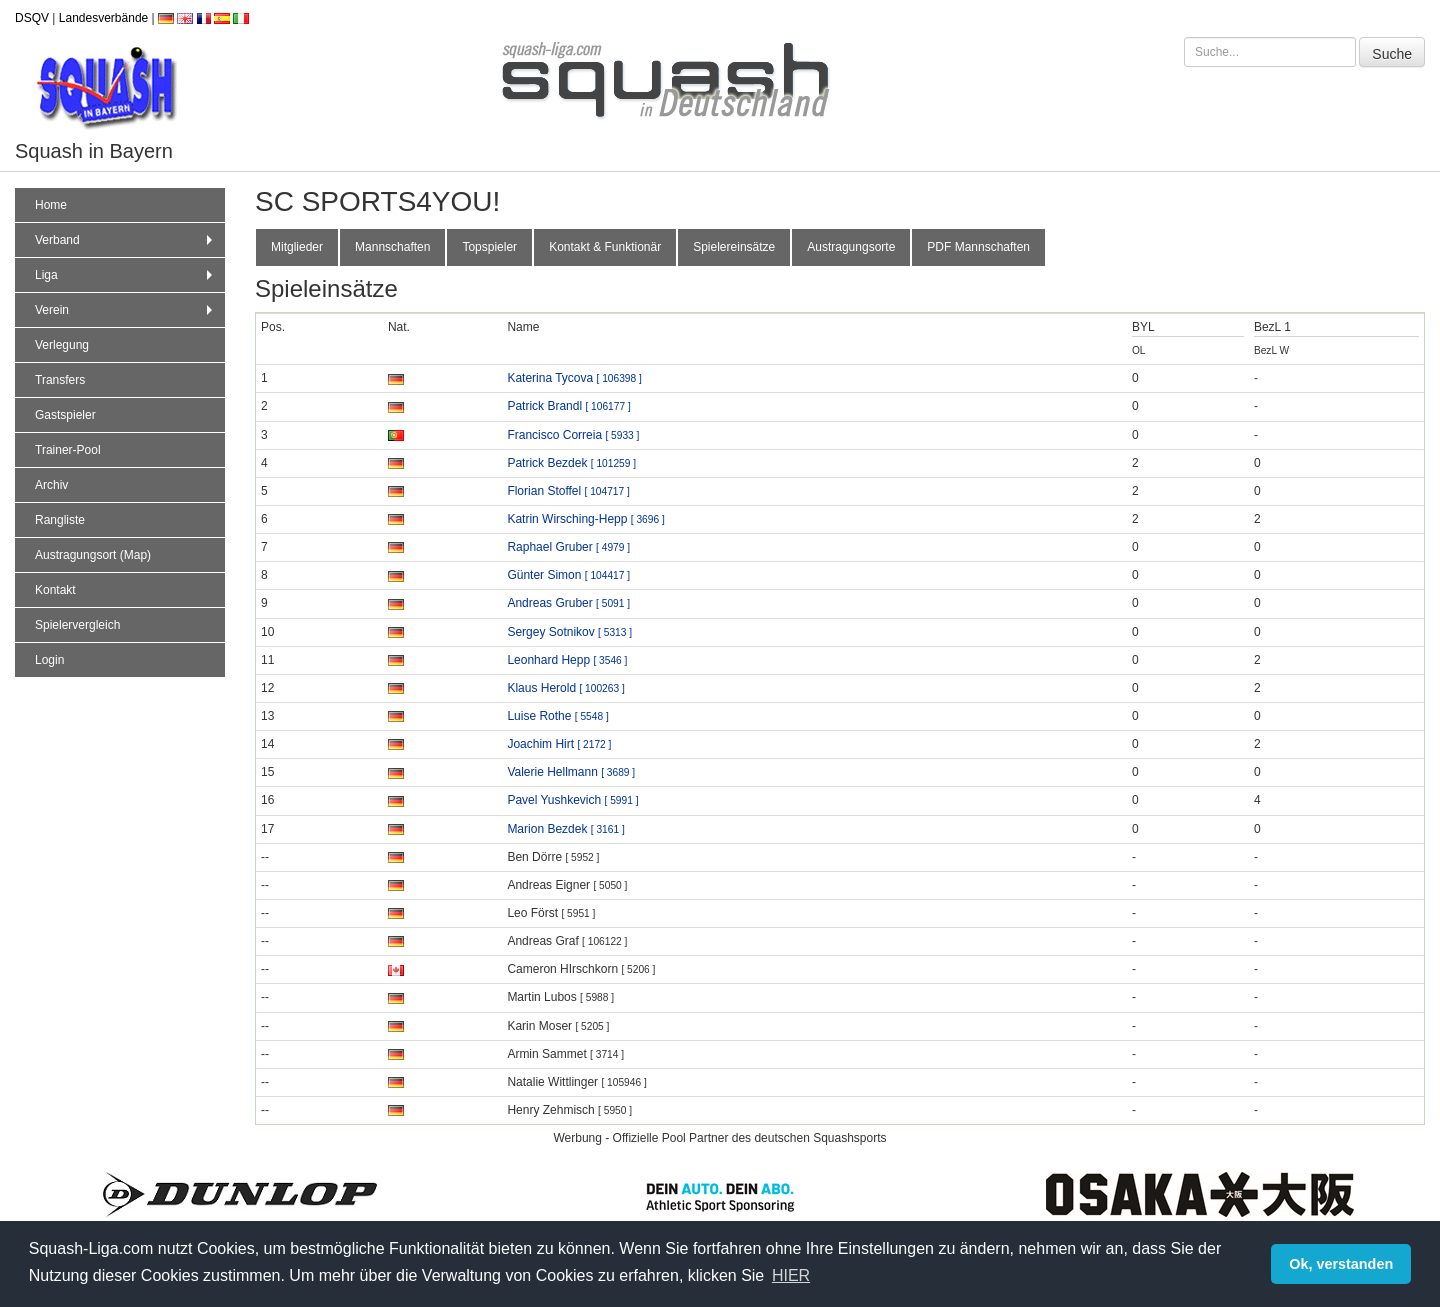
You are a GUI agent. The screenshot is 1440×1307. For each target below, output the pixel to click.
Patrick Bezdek (571, 463)
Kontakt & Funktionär (605, 247)
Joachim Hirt (559, 744)
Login (49, 660)
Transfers (60, 380)
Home (51, 205)
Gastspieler (65, 415)
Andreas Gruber (568, 603)
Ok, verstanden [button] (1341, 1264)
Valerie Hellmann (571, 772)
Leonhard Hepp (567, 660)
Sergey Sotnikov (569, 632)
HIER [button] (791, 1275)
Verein (126, 310)
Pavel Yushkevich (572, 800)
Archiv (51, 485)
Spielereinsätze (734, 247)
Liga (126, 275)
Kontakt (55, 590)
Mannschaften (392, 247)
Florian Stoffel (568, 491)
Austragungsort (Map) (93, 555)
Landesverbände (103, 18)
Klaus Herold (565, 688)
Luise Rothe (557, 716)
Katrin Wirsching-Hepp (585, 519)
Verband (126, 240)
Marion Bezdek (565, 829)
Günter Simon (568, 575)
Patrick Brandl (568, 406)
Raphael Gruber (568, 547)
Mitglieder (297, 247)
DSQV (32, 18)
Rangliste (60, 520)
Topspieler (489, 247)
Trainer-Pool (68, 450)
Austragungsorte (851, 247)
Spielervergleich (77, 625)
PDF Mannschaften (978, 247)
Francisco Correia (573, 435)
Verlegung (62, 345)
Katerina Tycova (574, 378)
